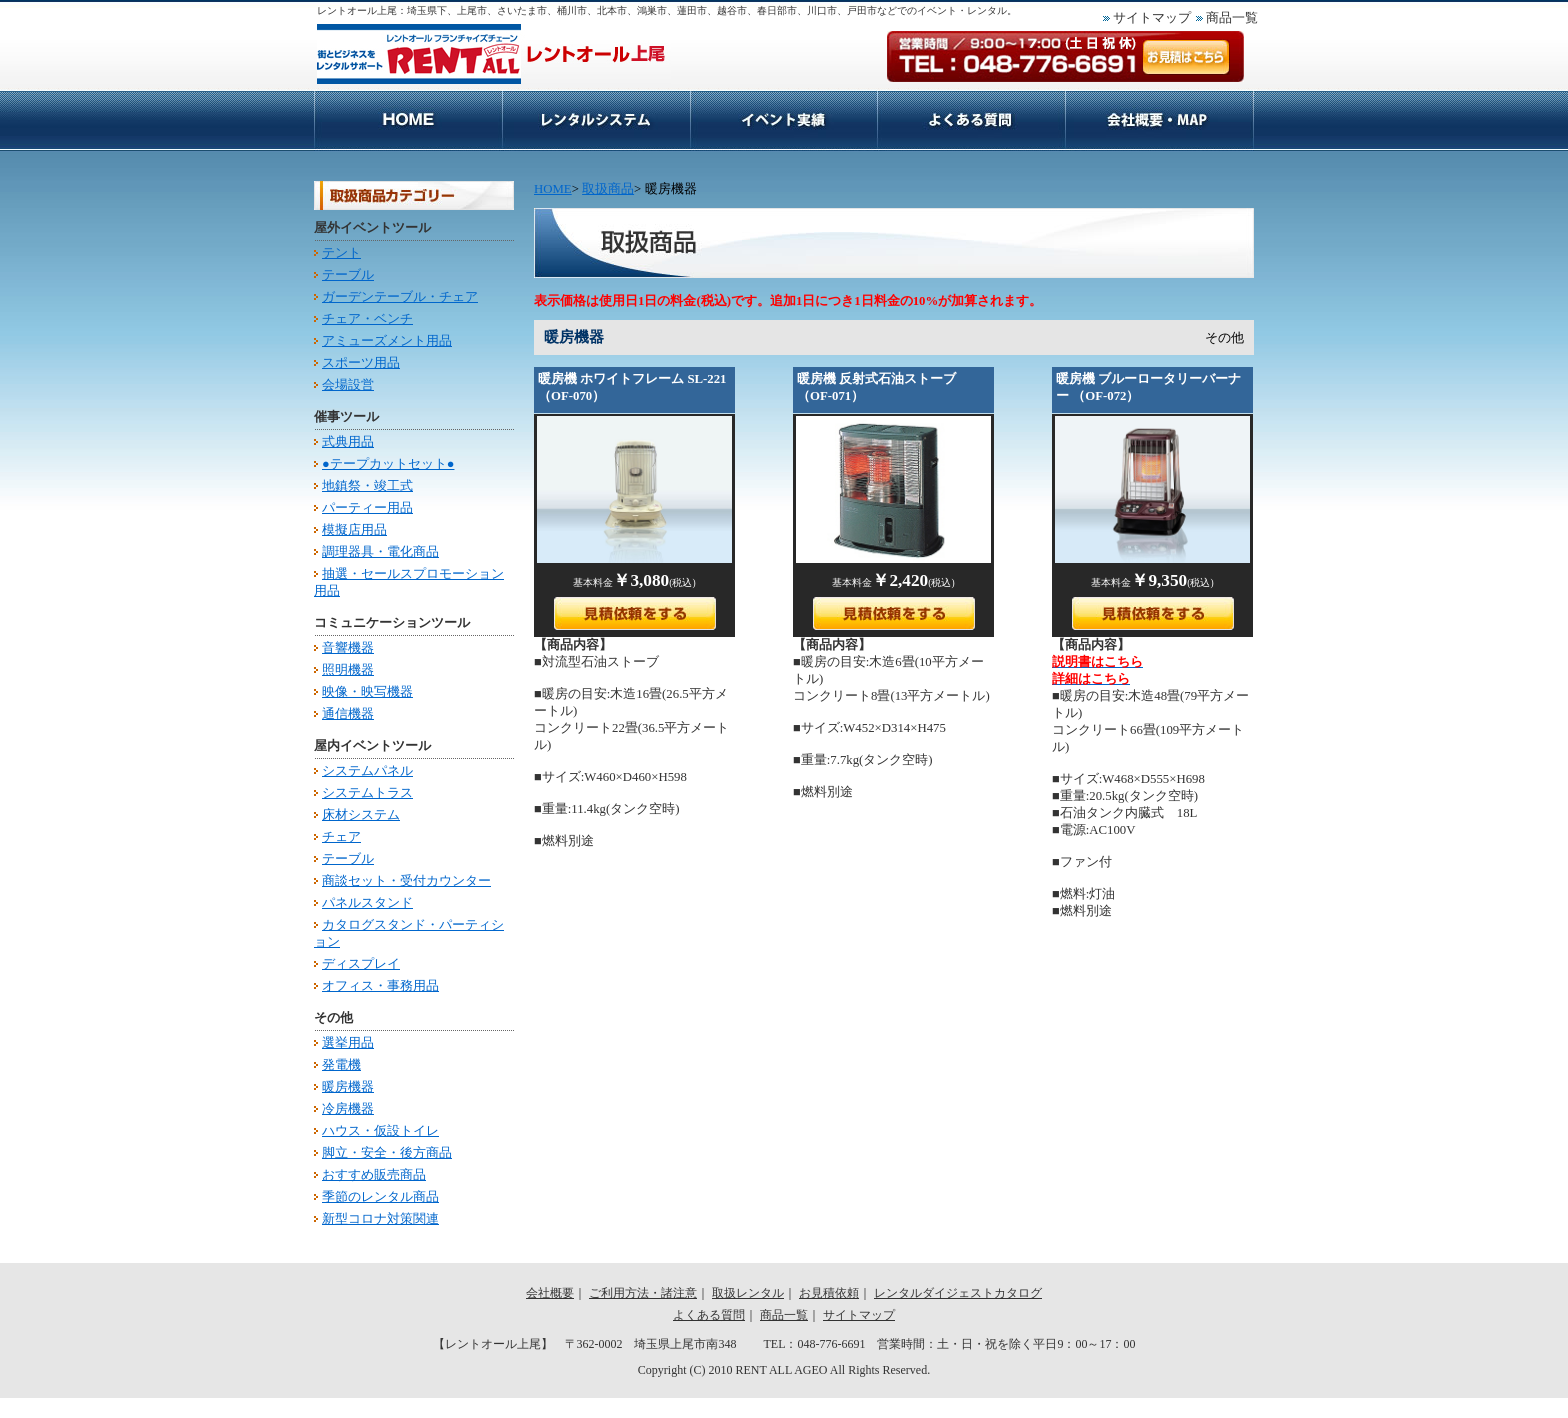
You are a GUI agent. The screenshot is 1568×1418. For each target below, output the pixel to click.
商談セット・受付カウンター (406, 881)
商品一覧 (1232, 18)
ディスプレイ (361, 964)
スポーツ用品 (361, 363)
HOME (408, 120)
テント (341, 253)
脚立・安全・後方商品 (387, 1153)
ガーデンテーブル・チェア (400, 297)
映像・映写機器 (367, 692)
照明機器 (348, 670)
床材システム (361, 815)
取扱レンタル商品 (783, 120)
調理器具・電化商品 (380, 552)
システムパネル (367, 771)
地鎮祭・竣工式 (367, 486)
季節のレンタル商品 (380, 1197)
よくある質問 (709, 1315)
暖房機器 (348, 1087)
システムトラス (367, 793)
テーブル (348, 275)
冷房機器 (348, 1109)
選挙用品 (348, 1043)
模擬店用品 (354, 530)
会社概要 (1159, 120)
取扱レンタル (748, 1293)
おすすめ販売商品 (374, 1175)
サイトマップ (1152, 18)
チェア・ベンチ (367, 319)
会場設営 (348, 385)
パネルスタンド (367, 903)
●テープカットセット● (388, 464)
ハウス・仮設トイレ (380, 1131)
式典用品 (348, 442)
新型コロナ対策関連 (380, 1219)
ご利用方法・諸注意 (596, 120)
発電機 (341, 1065)
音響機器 (348, 648)
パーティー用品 (367, 508)
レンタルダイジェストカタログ (958, 1293)
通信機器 (348, 714)
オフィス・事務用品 (380, 986)
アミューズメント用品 (387, 341)
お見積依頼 (971, 120)
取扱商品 (608, 189)
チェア (341, 837)
